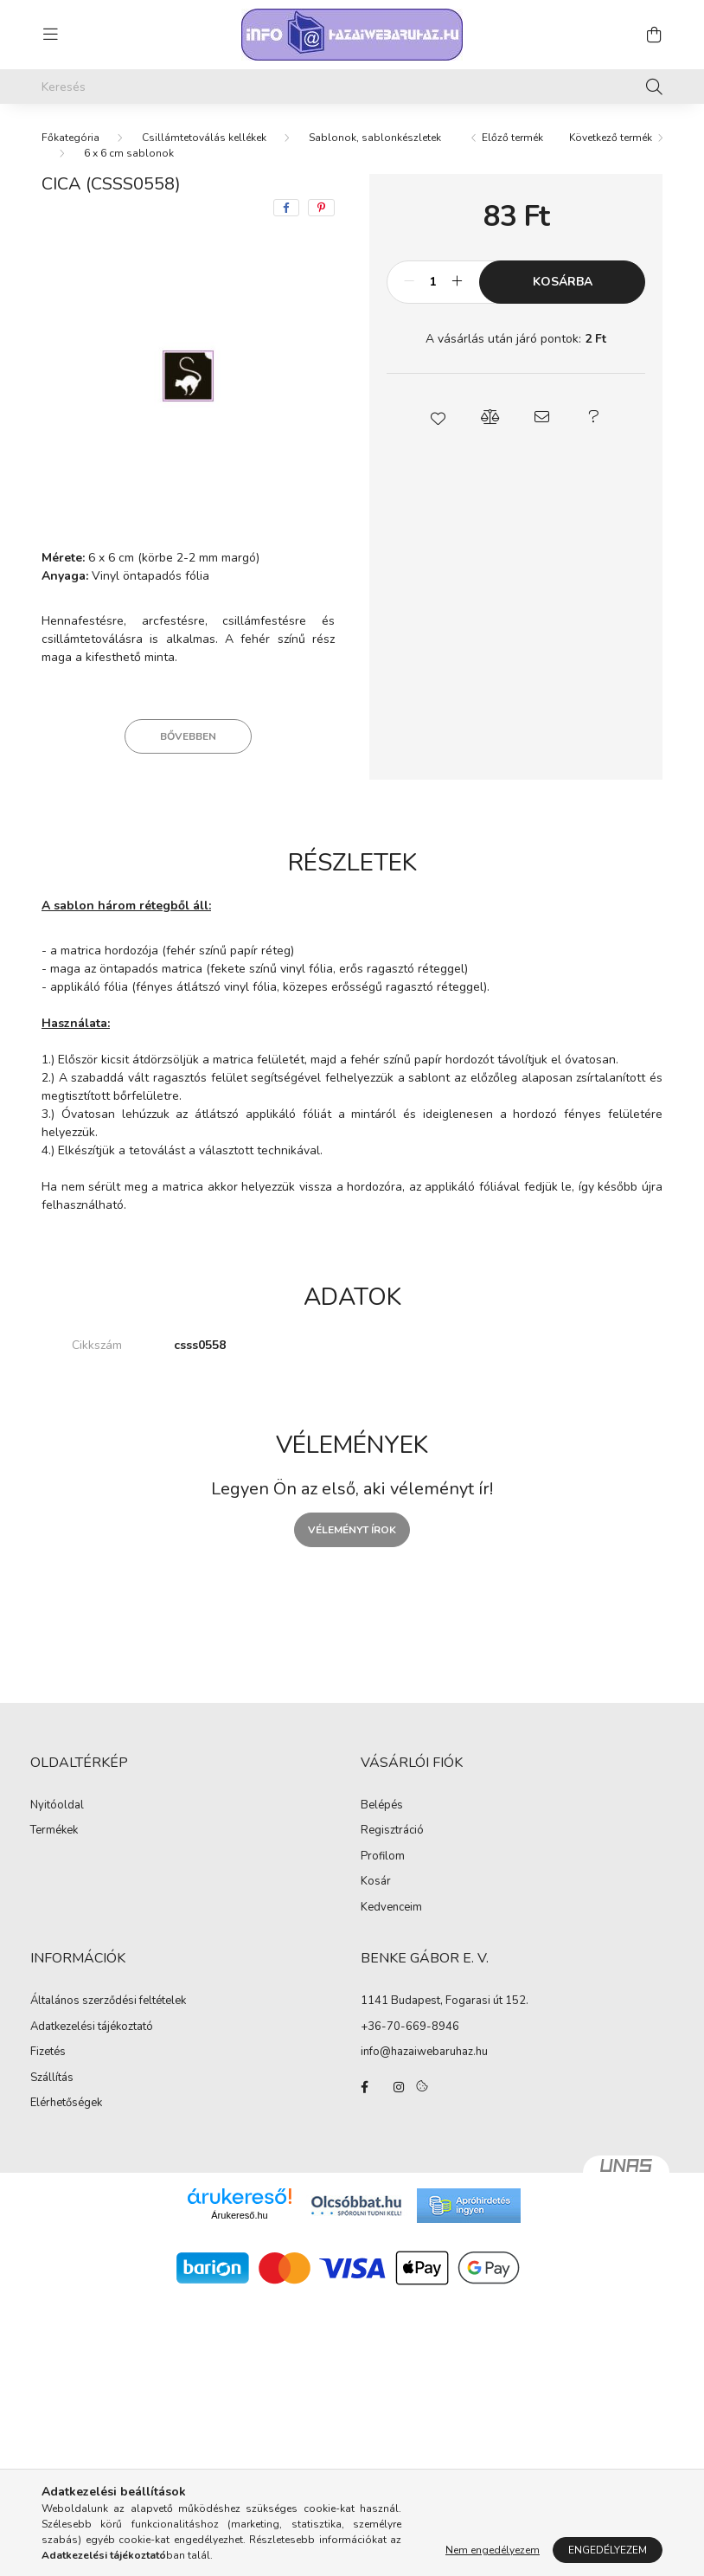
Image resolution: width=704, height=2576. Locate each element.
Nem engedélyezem (492, 2550)
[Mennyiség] (433, 282)
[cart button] (654, 34)
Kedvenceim (391, 1908)
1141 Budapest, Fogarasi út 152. (444, 2000)
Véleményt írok (352, 1530)
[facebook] (286, 207)
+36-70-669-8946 (410, 2026)
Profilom (383, 1857)
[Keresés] (352, 86)
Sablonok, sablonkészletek (375, 138)
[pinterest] (321, 207)
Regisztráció (392, 1831)
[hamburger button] (50, 34)
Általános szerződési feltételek (108, 2001)
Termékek (54, 1831)
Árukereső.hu (239, 2215)
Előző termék (512, 138)
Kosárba (562, 281)
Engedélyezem (607, 2550)
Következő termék (610, 138)
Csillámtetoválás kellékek (204, 138)
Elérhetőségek (66, 2103)
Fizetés (48, 2052)
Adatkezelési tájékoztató (91, 2027)
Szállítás (52, 2078)
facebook (364, 2087)
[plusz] (457, 282)
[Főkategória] (70, 138)
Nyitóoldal (57, 1806)
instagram (398, 2087)
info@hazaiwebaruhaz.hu (424, 2051)
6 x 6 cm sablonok (129, 153)
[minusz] (409, 282)
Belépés (382, 1806)
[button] (438, 417)
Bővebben (188, 736)
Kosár (376, 1882)
